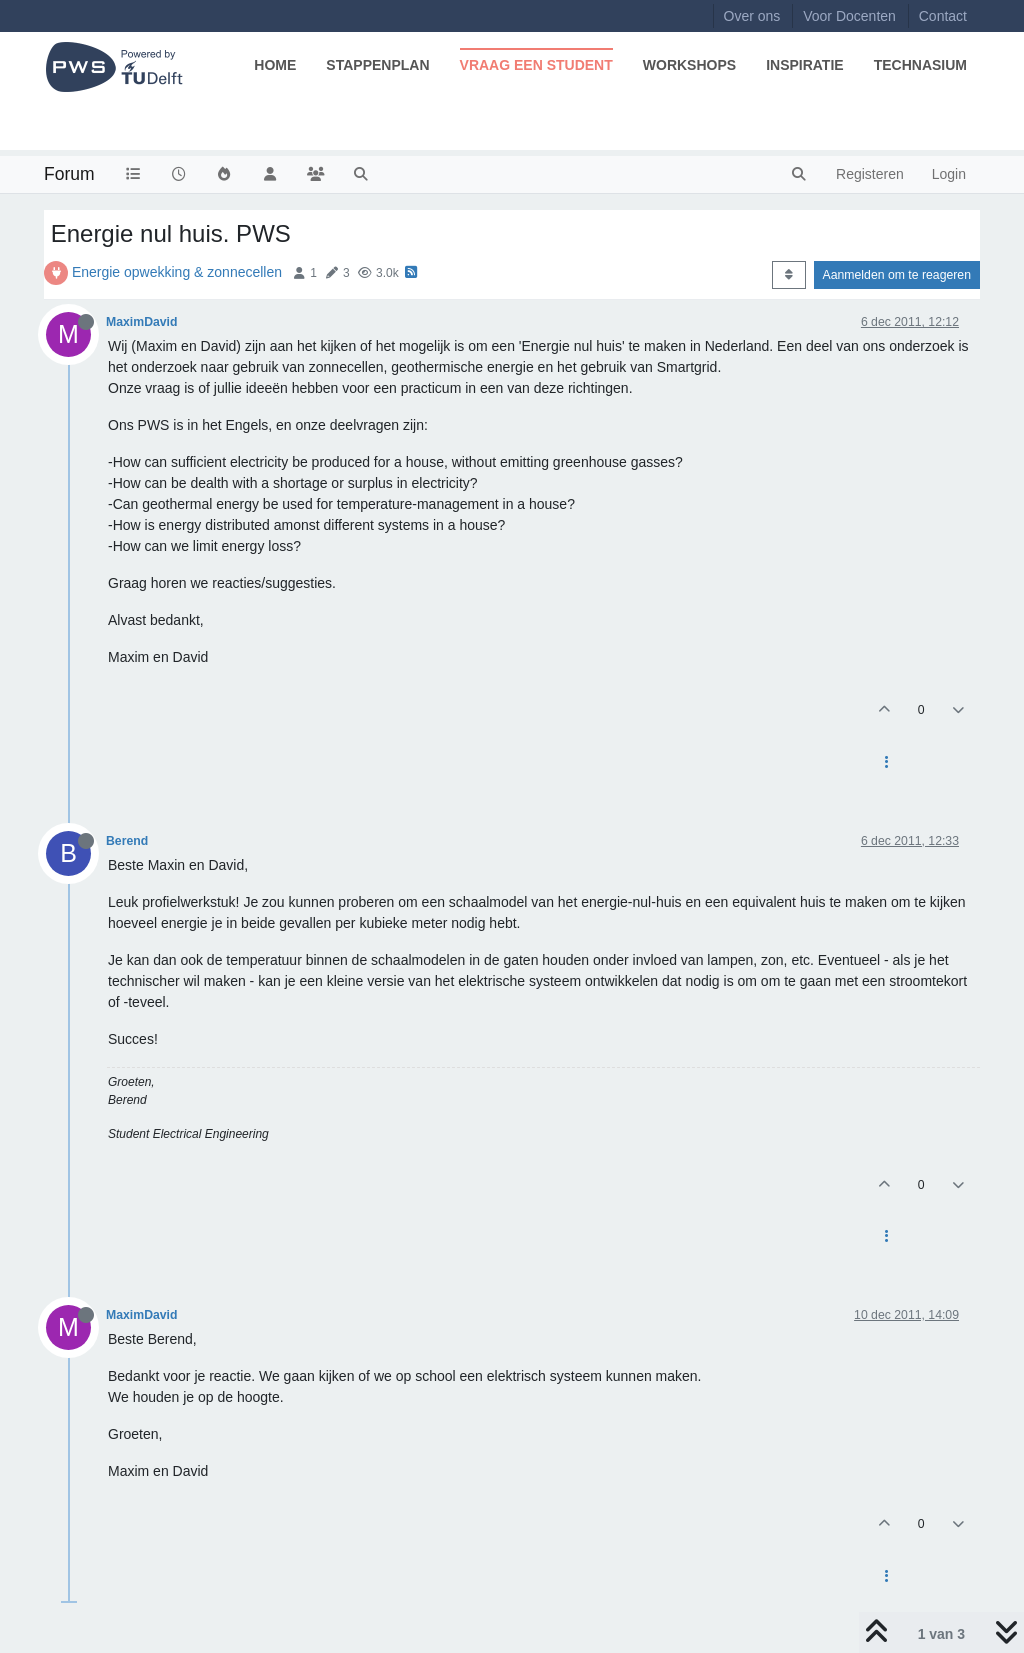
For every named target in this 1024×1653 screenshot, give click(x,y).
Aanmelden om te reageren (897, 275)
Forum (69, 174)
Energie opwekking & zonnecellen (177, 272)
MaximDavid (141, 322)
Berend (127, 841)
